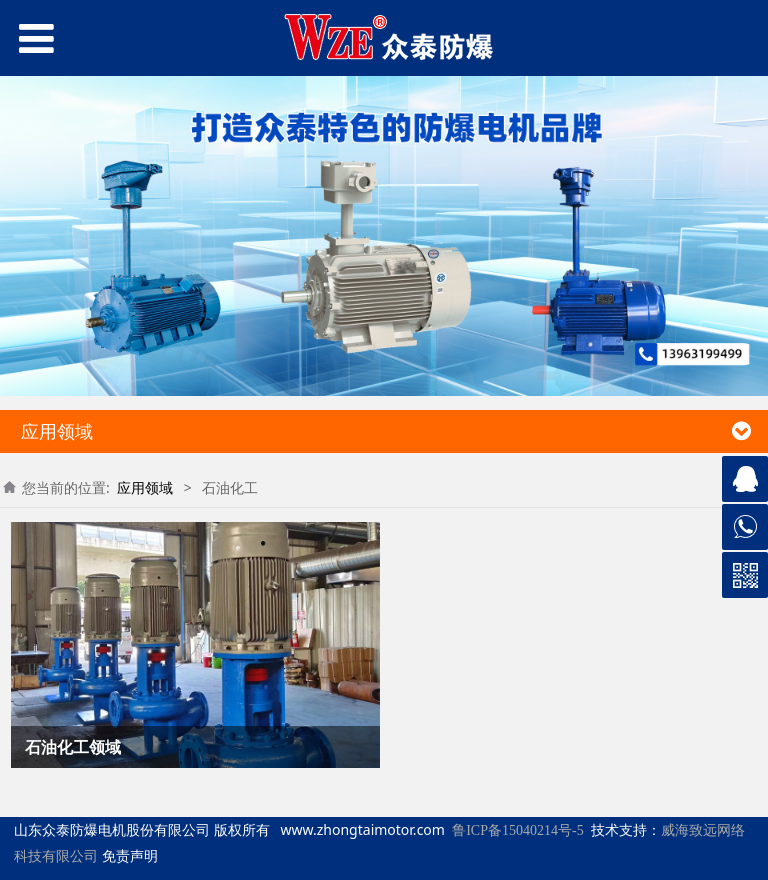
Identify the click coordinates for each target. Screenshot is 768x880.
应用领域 (145, 487)
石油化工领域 (73, 747)
